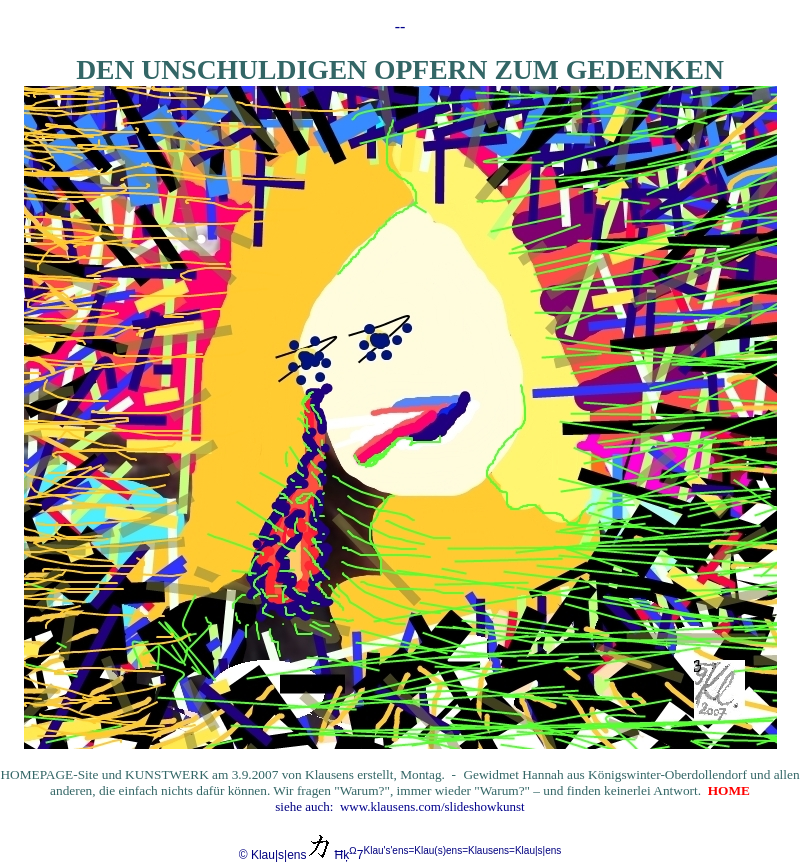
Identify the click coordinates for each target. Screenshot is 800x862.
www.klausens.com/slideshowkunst (432, 806)
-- (400, 26)
